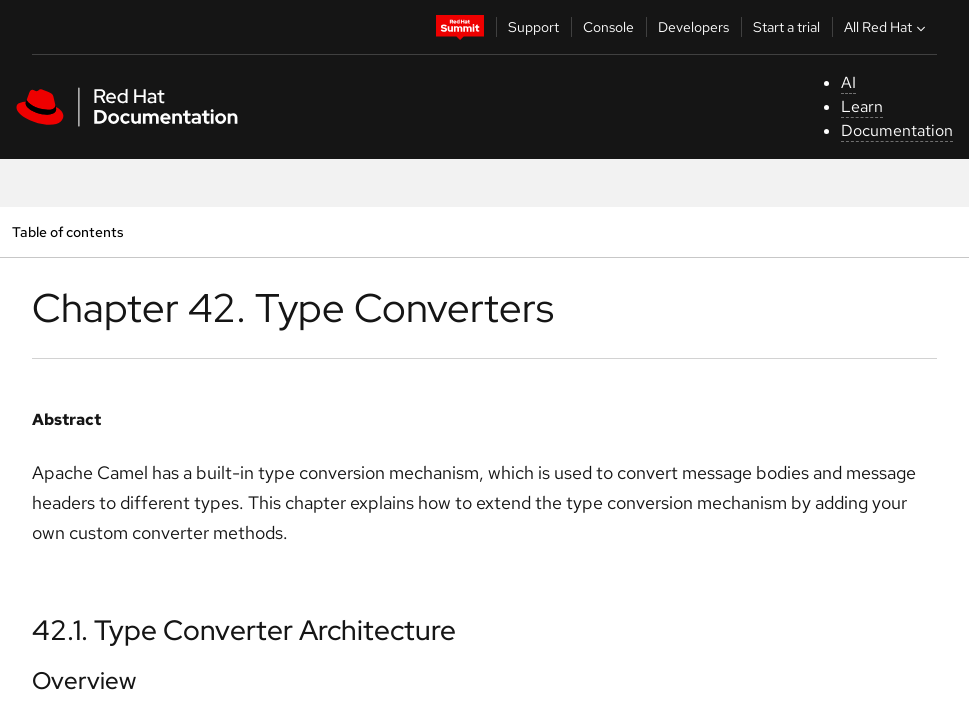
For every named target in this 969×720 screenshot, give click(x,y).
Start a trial (786, 27)
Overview (84, 680)
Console (608, 27)
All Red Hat (887, 27)
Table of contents (67, 231)
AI (848, 82)
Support (533, 27)
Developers (693, 27)
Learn (862, 106)
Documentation (897, 130)
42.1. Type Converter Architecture (244, 630)
